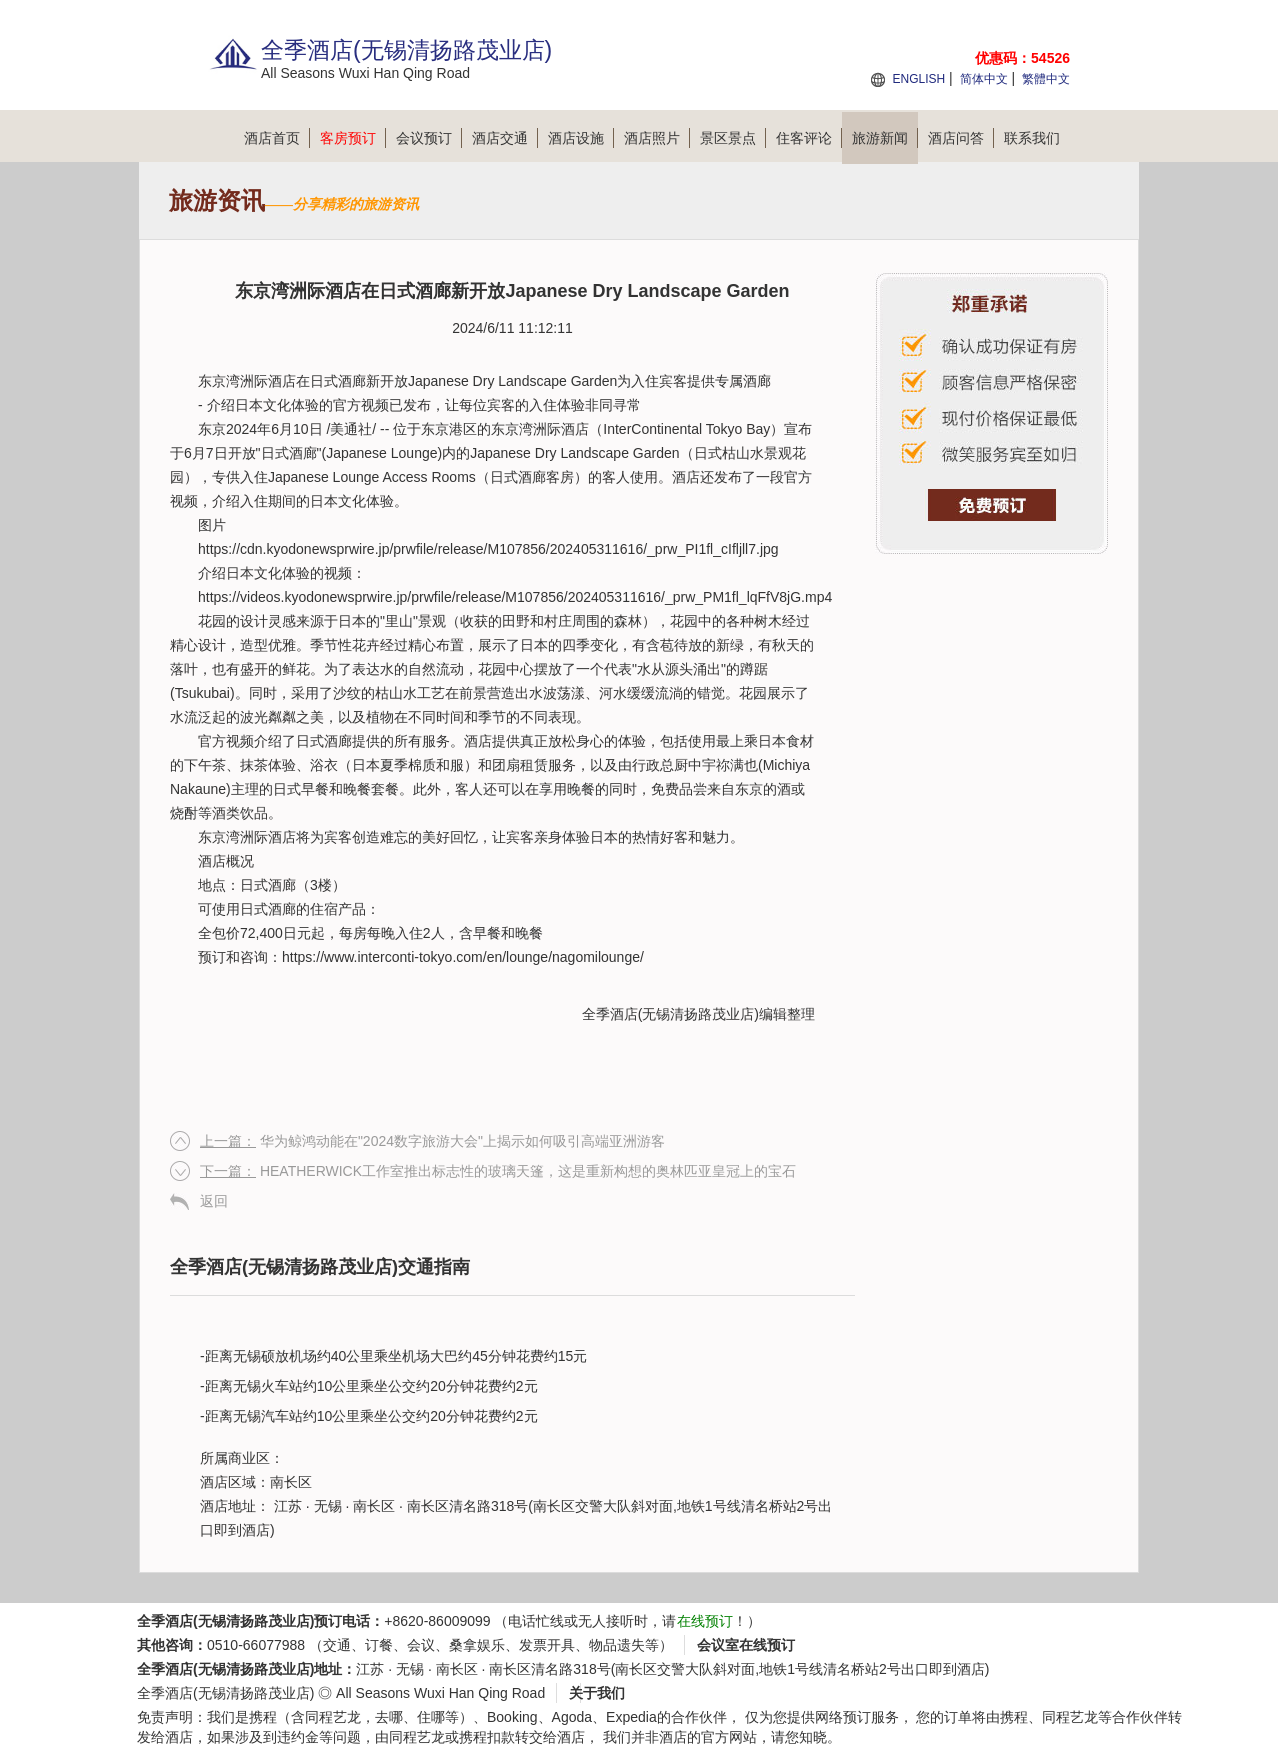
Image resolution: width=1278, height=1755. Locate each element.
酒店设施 (581, 138)
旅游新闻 (885, 138)
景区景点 (733, 138)
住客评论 (809, 138)
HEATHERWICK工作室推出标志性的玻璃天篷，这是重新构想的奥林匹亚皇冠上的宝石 (498, 1171)
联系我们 (1032, 138)
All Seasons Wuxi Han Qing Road (440, 1693)
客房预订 (353, 138)
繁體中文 (1046, 79)
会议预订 (429, 138)
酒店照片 (657, 138)
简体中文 (984, 79)
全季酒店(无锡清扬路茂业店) (670, 1014)
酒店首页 (277, 138)
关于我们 (597, 1693)
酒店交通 (505, 138)
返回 (214, 1201)
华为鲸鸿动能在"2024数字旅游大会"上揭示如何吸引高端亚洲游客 (432, 1141)
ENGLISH (918, 79)
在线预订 (705, 1621)
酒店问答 (961, 138)
